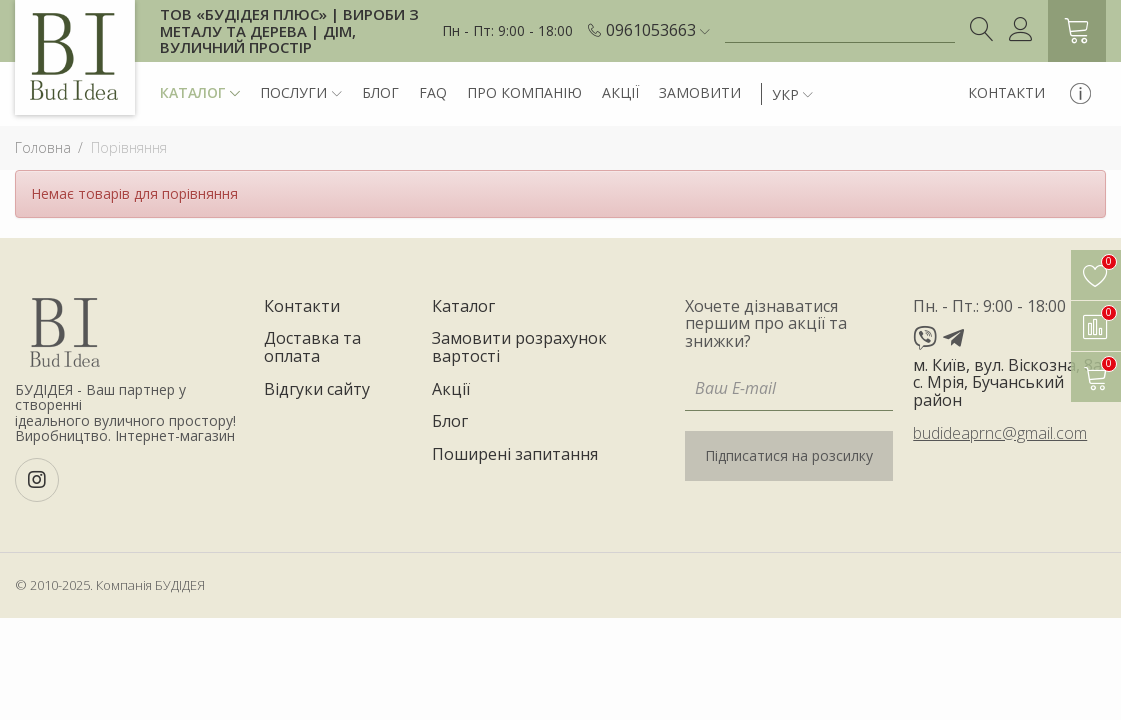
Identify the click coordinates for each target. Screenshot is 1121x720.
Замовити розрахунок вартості (519, 347)
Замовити (700, 92)
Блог (380, 92)
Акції (620, 92)
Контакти (1006, 92)
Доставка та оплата (312, 347)
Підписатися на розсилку (789, 455)
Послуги (301, 93)
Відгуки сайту (317, 390)
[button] (658, 31)
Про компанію (524, 92)
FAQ (433, 92)
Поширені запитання (515, 455)
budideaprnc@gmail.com (1000, 433)
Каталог (200, 93)
